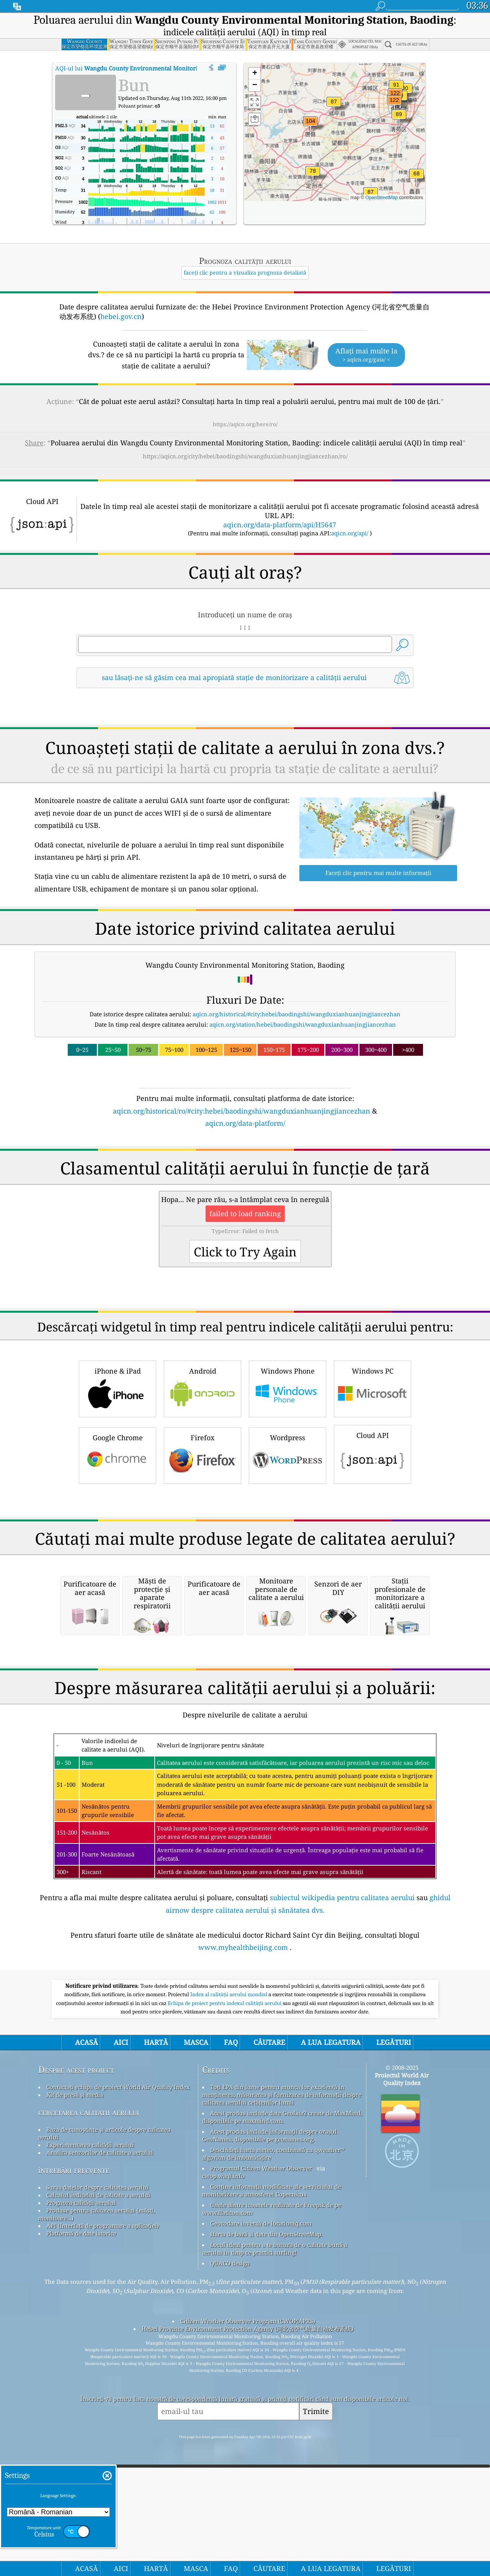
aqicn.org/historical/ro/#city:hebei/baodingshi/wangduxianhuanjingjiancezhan (241, 1110)
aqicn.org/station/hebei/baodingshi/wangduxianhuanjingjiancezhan (302, 1024)
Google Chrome (117, 1561)
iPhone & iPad (117, 1495)
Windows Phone (287, 1495)
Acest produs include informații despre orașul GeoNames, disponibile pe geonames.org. (269, 2457)
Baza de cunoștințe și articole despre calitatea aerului (104, 2455)
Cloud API (372, 1560)
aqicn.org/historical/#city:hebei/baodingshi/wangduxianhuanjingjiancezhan (296, 1014)
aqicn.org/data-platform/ (245, 1123)
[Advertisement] (245, 1195)
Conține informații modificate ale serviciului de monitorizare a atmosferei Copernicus (271, 2512)
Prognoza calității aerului (81, 2524)
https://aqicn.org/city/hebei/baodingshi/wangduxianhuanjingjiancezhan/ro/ (245, 456)
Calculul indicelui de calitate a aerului (98, 2516)
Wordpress (287, 1561)
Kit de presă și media (74, 2416)
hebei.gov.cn (121, 316)
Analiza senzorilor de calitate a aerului (99, 2474)
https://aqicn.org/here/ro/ (245, 424)
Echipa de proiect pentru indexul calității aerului (225, 2324)
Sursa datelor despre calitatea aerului (97, 2509)
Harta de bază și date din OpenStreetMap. (266, 2556)
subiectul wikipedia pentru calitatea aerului (342, 2219)
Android (202, 1495)
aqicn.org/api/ (349, 533)
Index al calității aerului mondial (229, 2316)
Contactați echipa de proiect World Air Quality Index (118, 2408)
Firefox (202, 1561)
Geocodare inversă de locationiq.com (261, 2545)
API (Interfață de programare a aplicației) (102, 2547)
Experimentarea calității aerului (90, 2466)
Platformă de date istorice (81, 2555)
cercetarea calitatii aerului (88, 2434)
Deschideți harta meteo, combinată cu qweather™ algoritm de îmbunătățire (273, 2475)
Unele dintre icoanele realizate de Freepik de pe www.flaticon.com (271, 2530)
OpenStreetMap (381, 197)
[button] (394, 104)
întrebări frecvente (73, 2491)
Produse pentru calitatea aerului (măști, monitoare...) (96, 2535)
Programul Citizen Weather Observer (261, 2490)
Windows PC (372, 1495)
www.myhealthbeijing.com (243, 2268)
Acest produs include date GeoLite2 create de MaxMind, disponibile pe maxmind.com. (282, 2438)
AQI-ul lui (153, 68)
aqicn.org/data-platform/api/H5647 (279, 524)
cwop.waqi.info (223, 2497)
